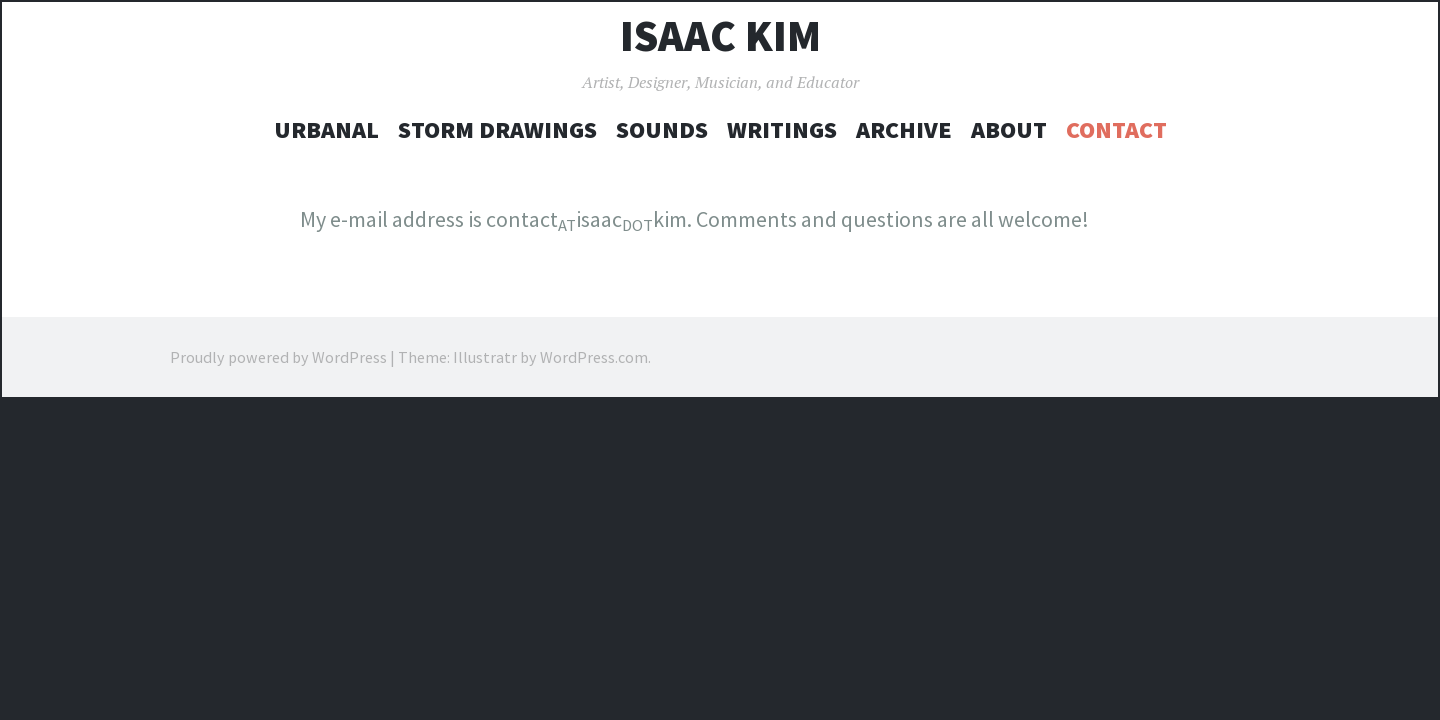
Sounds (662, 129)
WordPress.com (594, 357)
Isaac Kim (720, 36)
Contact (1116, 129)
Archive (904, 129)
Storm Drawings (497, 129)
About (1009, 129)
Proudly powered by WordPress (278, 357)
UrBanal (326, 129)
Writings (782, 129)
